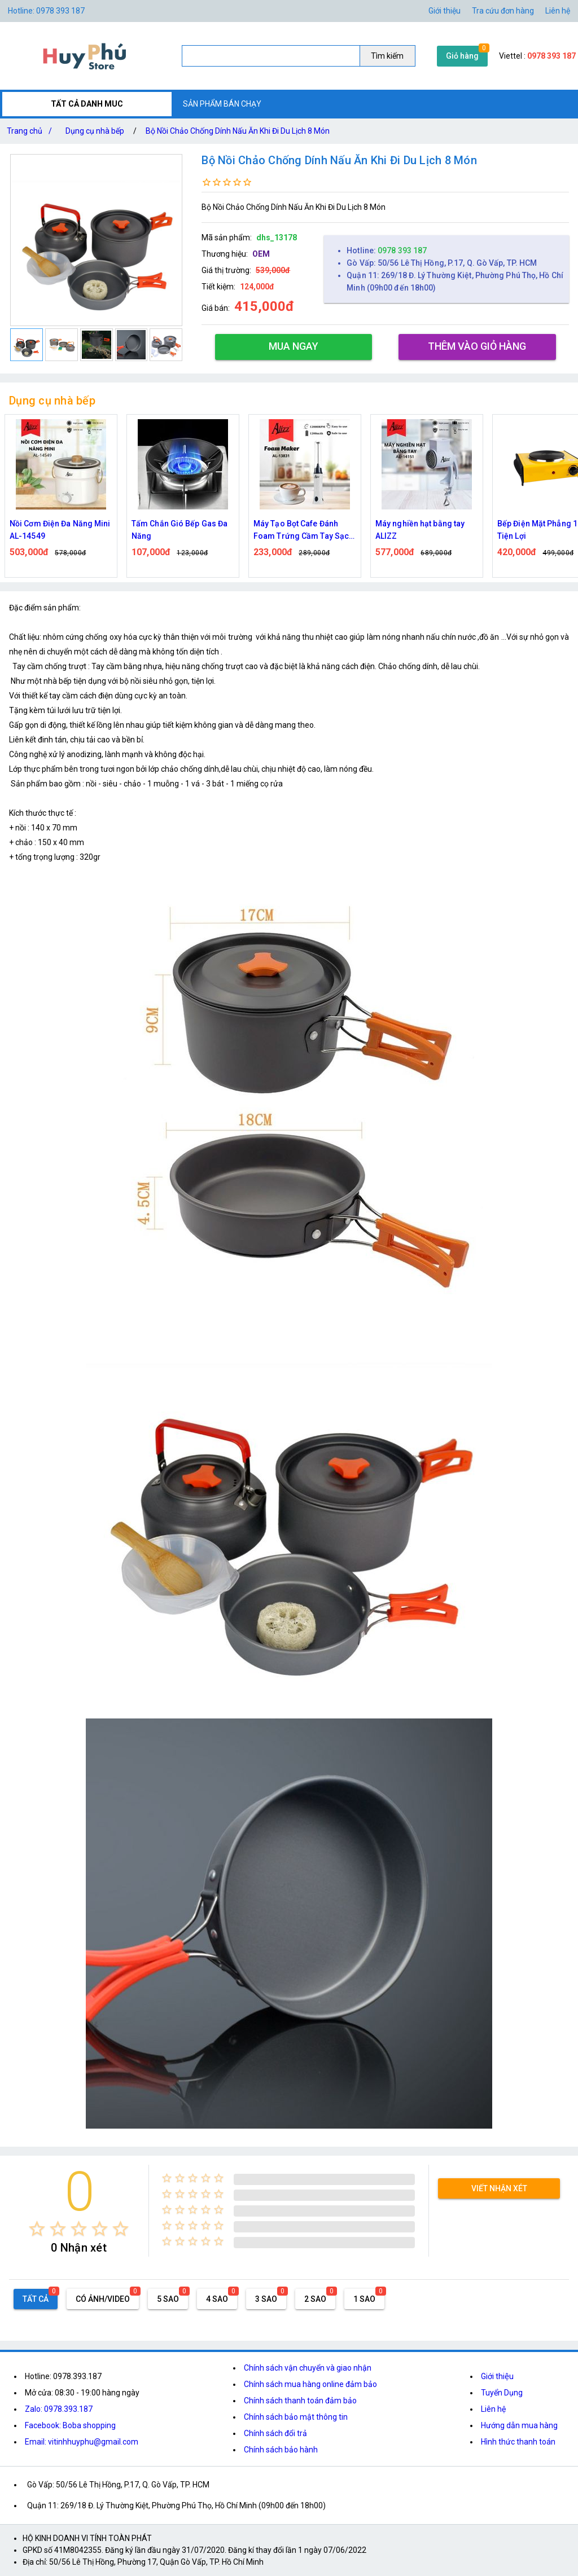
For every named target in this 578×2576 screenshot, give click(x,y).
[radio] (37, 2229)
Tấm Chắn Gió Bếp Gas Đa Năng (179, 529)
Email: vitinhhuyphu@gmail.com (81, 2441)
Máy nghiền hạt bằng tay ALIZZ (420, 529)
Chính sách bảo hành (281, 2449)
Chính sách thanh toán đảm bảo (300, 2400)
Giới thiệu (444, 10)
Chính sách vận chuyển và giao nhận (307, 2367)
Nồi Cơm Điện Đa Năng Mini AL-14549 (60, 529)
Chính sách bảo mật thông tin (296, 2416)
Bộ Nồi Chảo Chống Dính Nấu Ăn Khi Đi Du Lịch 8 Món (238, 130)
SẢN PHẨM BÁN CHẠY (222, 103)
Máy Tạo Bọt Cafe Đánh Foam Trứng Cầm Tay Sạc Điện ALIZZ (301, 530)
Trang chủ (31, 131)
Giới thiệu (497, 2376)
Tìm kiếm (387, 55)
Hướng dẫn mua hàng (519, 2425)
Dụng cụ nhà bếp (94, 130)
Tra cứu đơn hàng (503, 10)
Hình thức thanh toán (518, 2441)
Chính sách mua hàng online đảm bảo (310, 2384)
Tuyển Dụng (502, 2392)
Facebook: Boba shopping (70, 2425)
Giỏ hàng (462, 55)
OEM (261, 253)
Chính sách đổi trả (275, 2433)
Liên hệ (557, 10)
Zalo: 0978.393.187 (59, 2409)
